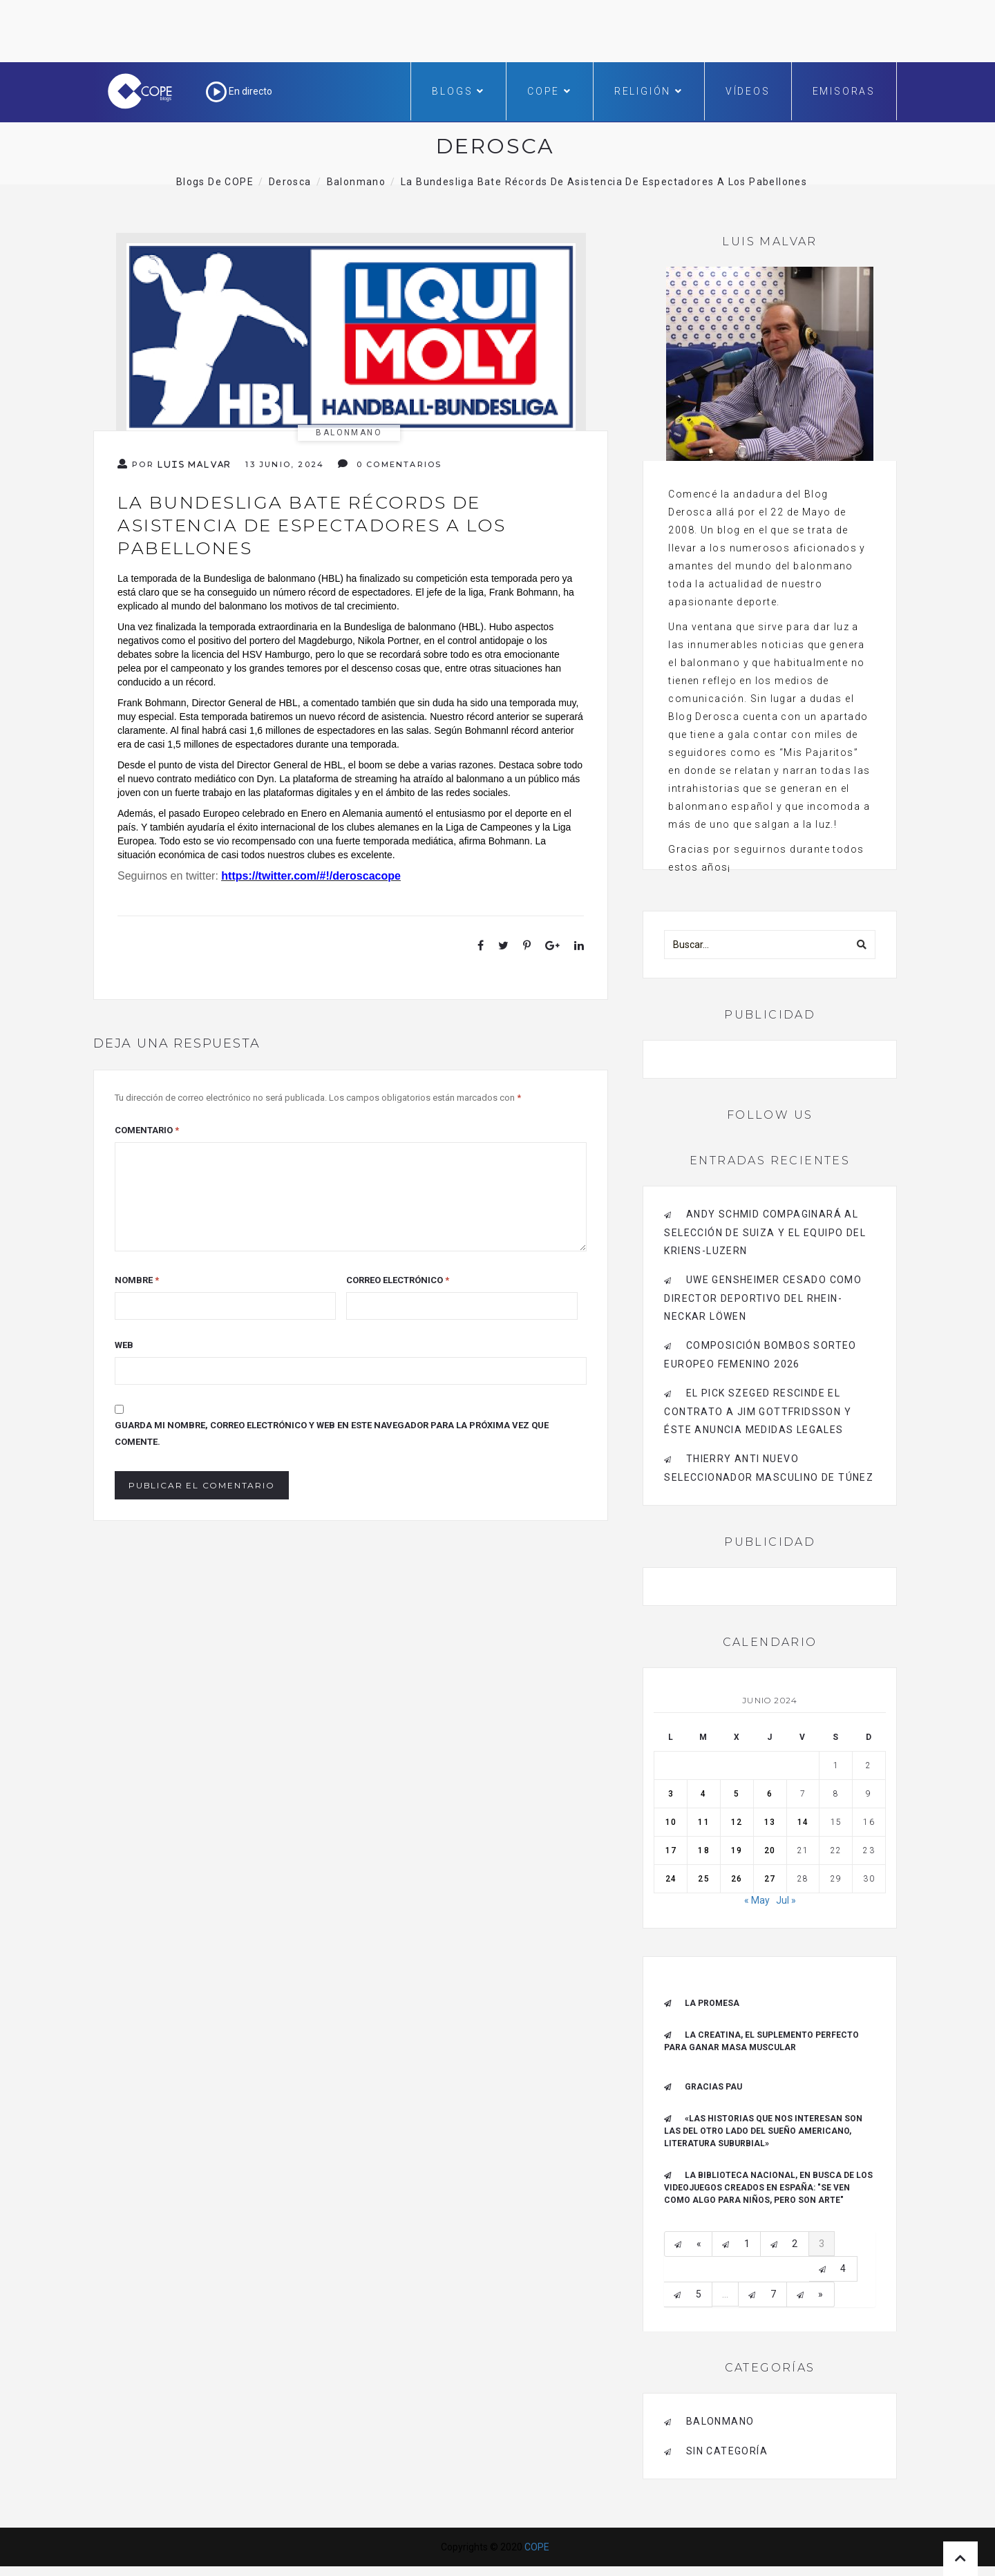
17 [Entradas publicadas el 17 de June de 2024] (670, 1850)
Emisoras (844, 91)
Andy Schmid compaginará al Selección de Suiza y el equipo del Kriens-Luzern (765, 1232)
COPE (549, 91)
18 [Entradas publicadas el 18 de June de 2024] (703, 1850)
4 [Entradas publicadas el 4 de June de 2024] (703, 1794)
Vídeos (748, 91)
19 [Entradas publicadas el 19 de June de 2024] (736, 1850)
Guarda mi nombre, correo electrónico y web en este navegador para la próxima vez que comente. (332, 1433)
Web (124, 1345)
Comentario (147, 1130)
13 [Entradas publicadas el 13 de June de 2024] (769, 1822)
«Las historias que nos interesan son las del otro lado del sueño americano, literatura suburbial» (763, 2131)
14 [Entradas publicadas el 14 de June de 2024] (802, 1822)
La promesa (712, 2003)
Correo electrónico (397, 1280)
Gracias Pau (713, 2087)
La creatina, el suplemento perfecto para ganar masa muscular (761, 2041)
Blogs (458, 91)
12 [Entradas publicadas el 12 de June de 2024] (736, 1822)
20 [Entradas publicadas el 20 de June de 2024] (769, 1850)
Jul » (786, 1900)
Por (174, 464)
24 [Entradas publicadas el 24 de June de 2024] (670, 1879)
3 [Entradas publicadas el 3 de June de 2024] (671, 1794)
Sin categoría (727, 2450)
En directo (239, 91)
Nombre (137, 1280)
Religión (648, 91)
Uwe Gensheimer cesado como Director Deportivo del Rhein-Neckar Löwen (763, 1298)
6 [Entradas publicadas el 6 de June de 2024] (770, 1794)
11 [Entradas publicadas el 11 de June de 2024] (703, 1822)
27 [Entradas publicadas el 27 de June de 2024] (769, 1879)
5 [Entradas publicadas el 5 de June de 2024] (736, 1794)
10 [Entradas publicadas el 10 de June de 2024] (670, 1822)
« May (757, 1900)
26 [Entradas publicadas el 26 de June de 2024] (736, 1879)
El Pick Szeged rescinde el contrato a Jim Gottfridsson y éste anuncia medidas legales (757, 1411)
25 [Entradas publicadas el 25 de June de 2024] (703, 1879)
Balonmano (349, 432)
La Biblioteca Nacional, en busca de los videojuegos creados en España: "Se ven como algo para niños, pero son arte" (768, 2187)
